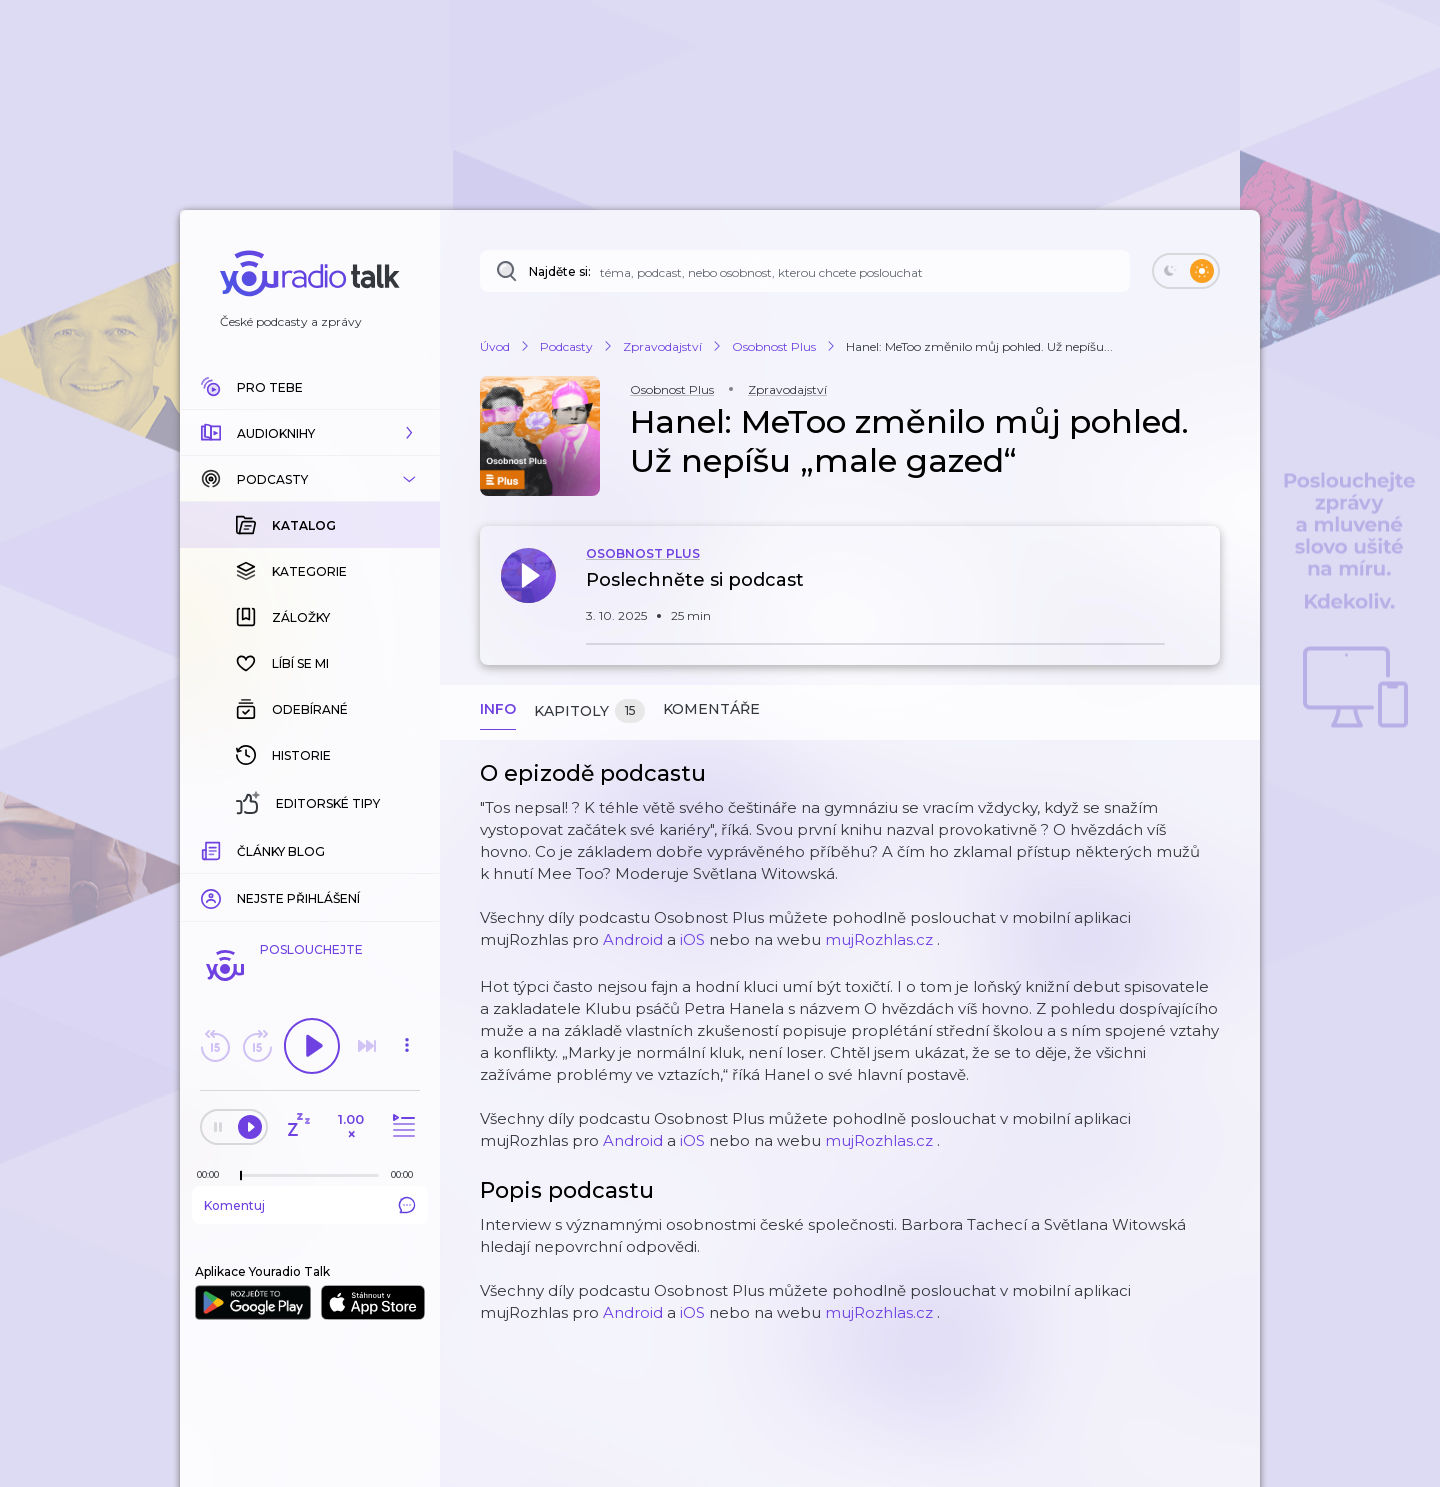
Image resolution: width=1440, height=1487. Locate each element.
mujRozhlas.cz (879, 939)
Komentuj (310, 1205)
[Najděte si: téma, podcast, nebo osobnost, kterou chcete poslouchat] (805, 271)
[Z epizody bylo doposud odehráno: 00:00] (213, 1174)
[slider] (241, 1176)
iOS (692, 939)
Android (633, 939)
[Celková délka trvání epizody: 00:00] (407, 1174)
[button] (310, 433)
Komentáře (711, 709)
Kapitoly (589, 711)
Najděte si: (560, 271)
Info (498, 709)
